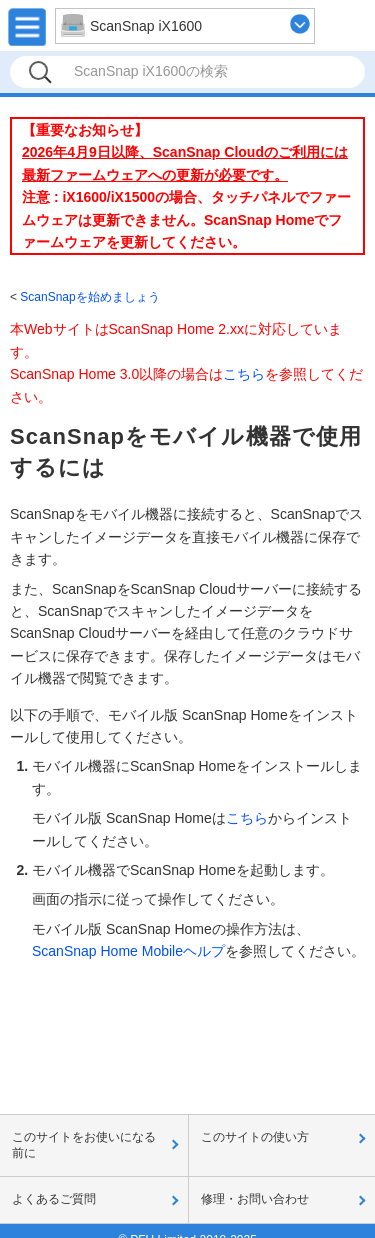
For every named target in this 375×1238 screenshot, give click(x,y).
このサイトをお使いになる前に (84, 1145)
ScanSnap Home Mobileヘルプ (128, 951)
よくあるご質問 (54, 1199)
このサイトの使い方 (255, 1137)
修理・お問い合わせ (255, 1199)
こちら (244, 374)
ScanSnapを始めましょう (89, 297)
